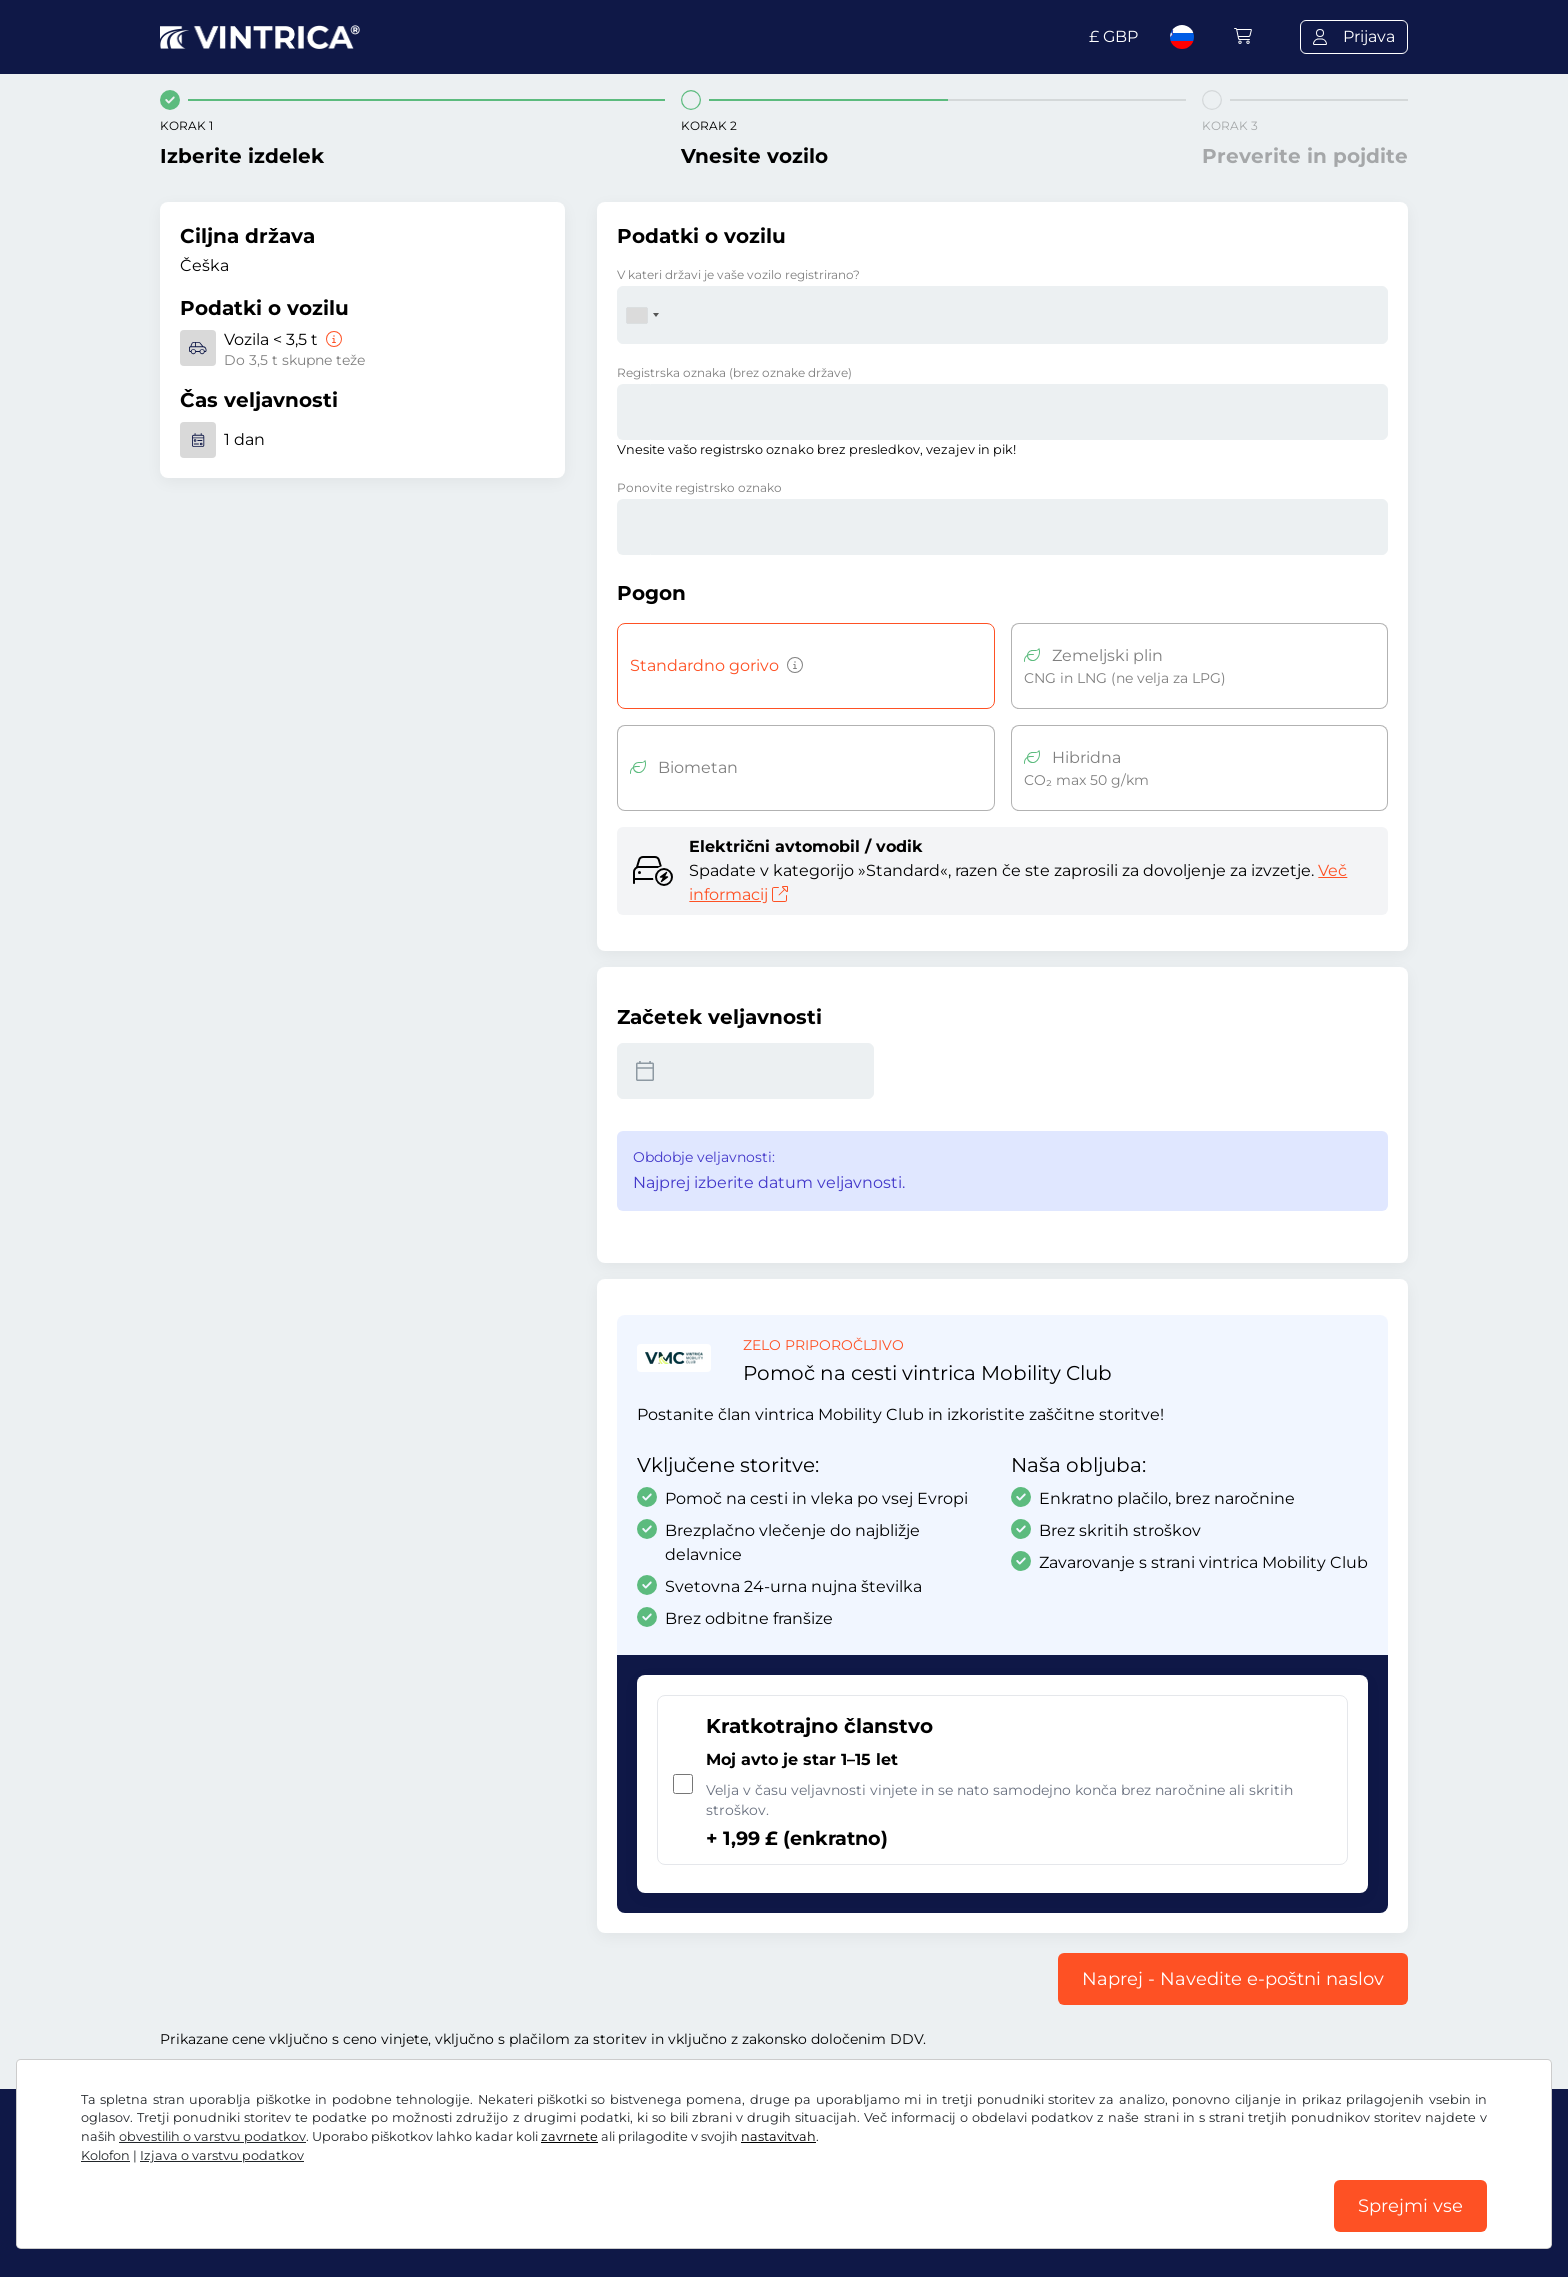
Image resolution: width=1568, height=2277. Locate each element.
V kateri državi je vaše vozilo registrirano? (738, 274)
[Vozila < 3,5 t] (332, 339)
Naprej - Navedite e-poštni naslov (1233, 1979)
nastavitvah (778, 2136)
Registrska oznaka (734, 372)
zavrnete (569, 2136)
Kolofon (105, 2155)
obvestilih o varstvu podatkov (212, 2136)
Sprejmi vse (1410, 2206)
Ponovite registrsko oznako (699, 487)
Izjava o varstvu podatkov (222, 2155)
